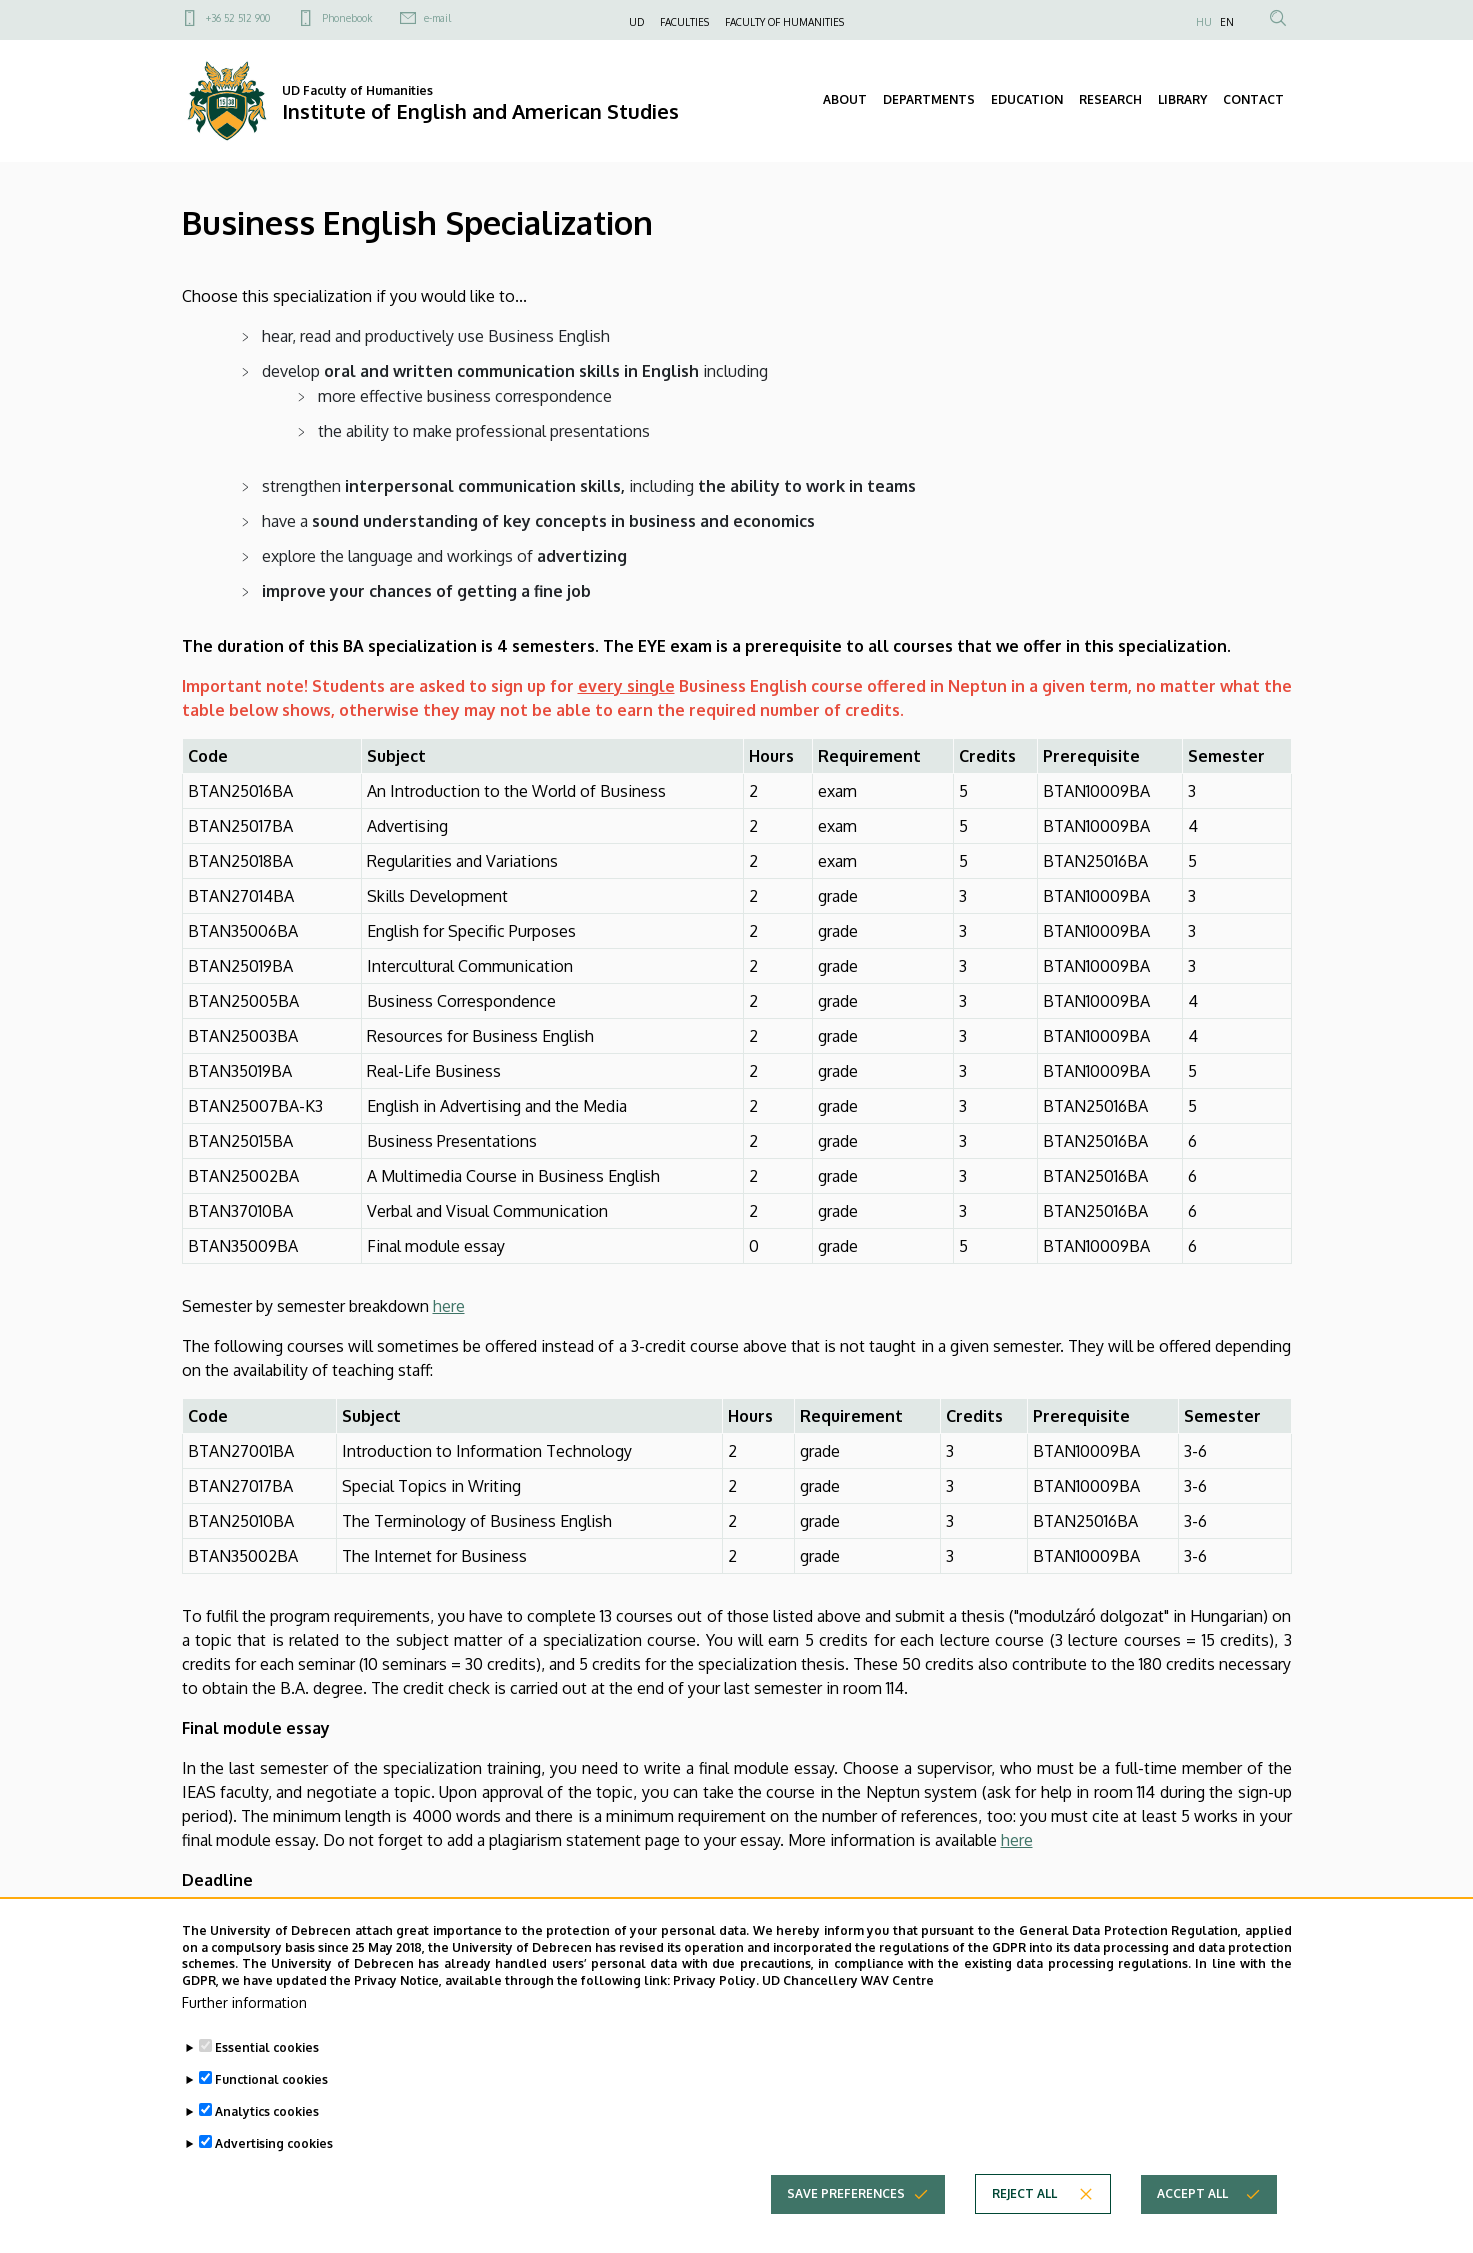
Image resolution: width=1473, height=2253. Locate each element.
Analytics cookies (267, 2149)
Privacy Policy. (716, 2019)
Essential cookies (267, 2085)
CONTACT (1253, 99)
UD (636, 22)
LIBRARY (1182, 99)
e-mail (437, 18)
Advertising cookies (274, 2181)
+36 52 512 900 (238, 18)
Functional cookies (271, 2117)
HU (1204, 22)
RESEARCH (1110, 99)
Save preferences (846, 2231)
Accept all (1192, 2231)
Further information (244, 2040)
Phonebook (347, 18)
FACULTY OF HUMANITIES (784, 22)
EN (1227, 22)
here (449, 1306)
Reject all (1024, 2231)
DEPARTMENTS (929, 99)
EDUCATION (1027, 99)
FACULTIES (684, 22)
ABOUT (845, 99)
